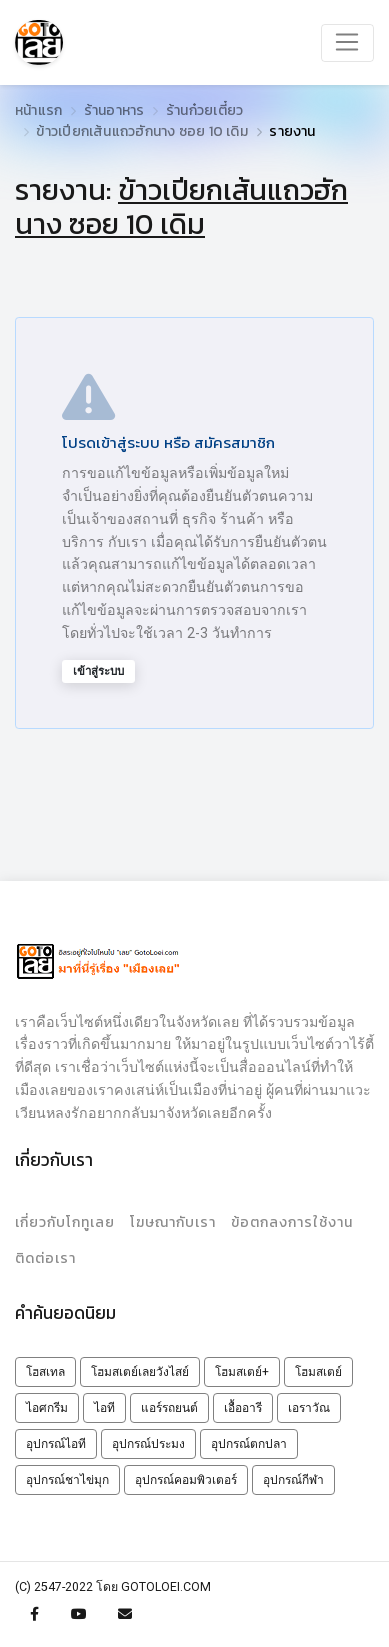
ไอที (104, 1408)
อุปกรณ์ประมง (148, 1444)
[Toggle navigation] (347, 43)
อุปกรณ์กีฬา (293, 1480)
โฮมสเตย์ (318, 1372)
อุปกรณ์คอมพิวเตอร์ (186, 1480)
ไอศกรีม (47, 1408)
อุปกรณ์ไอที (56, 1444)
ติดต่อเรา (45, 1258)
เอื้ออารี (243, 1408)
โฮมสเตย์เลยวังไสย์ (140, 1372)
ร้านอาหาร (114, 110)
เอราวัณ (309, 1408)
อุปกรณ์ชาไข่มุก (67, 1480)
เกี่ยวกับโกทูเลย (65, 1222)
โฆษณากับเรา (173, 1222)
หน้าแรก (38, 110)
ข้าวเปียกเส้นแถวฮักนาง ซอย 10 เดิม (142, 131)
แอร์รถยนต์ (169, 1408)
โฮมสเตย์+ (242, 1372)
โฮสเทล (45, 1372)
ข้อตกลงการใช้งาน (292, 1222)
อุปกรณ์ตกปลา (249, 1444)
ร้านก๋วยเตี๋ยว (204, 110)
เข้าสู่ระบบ (98, 671)
